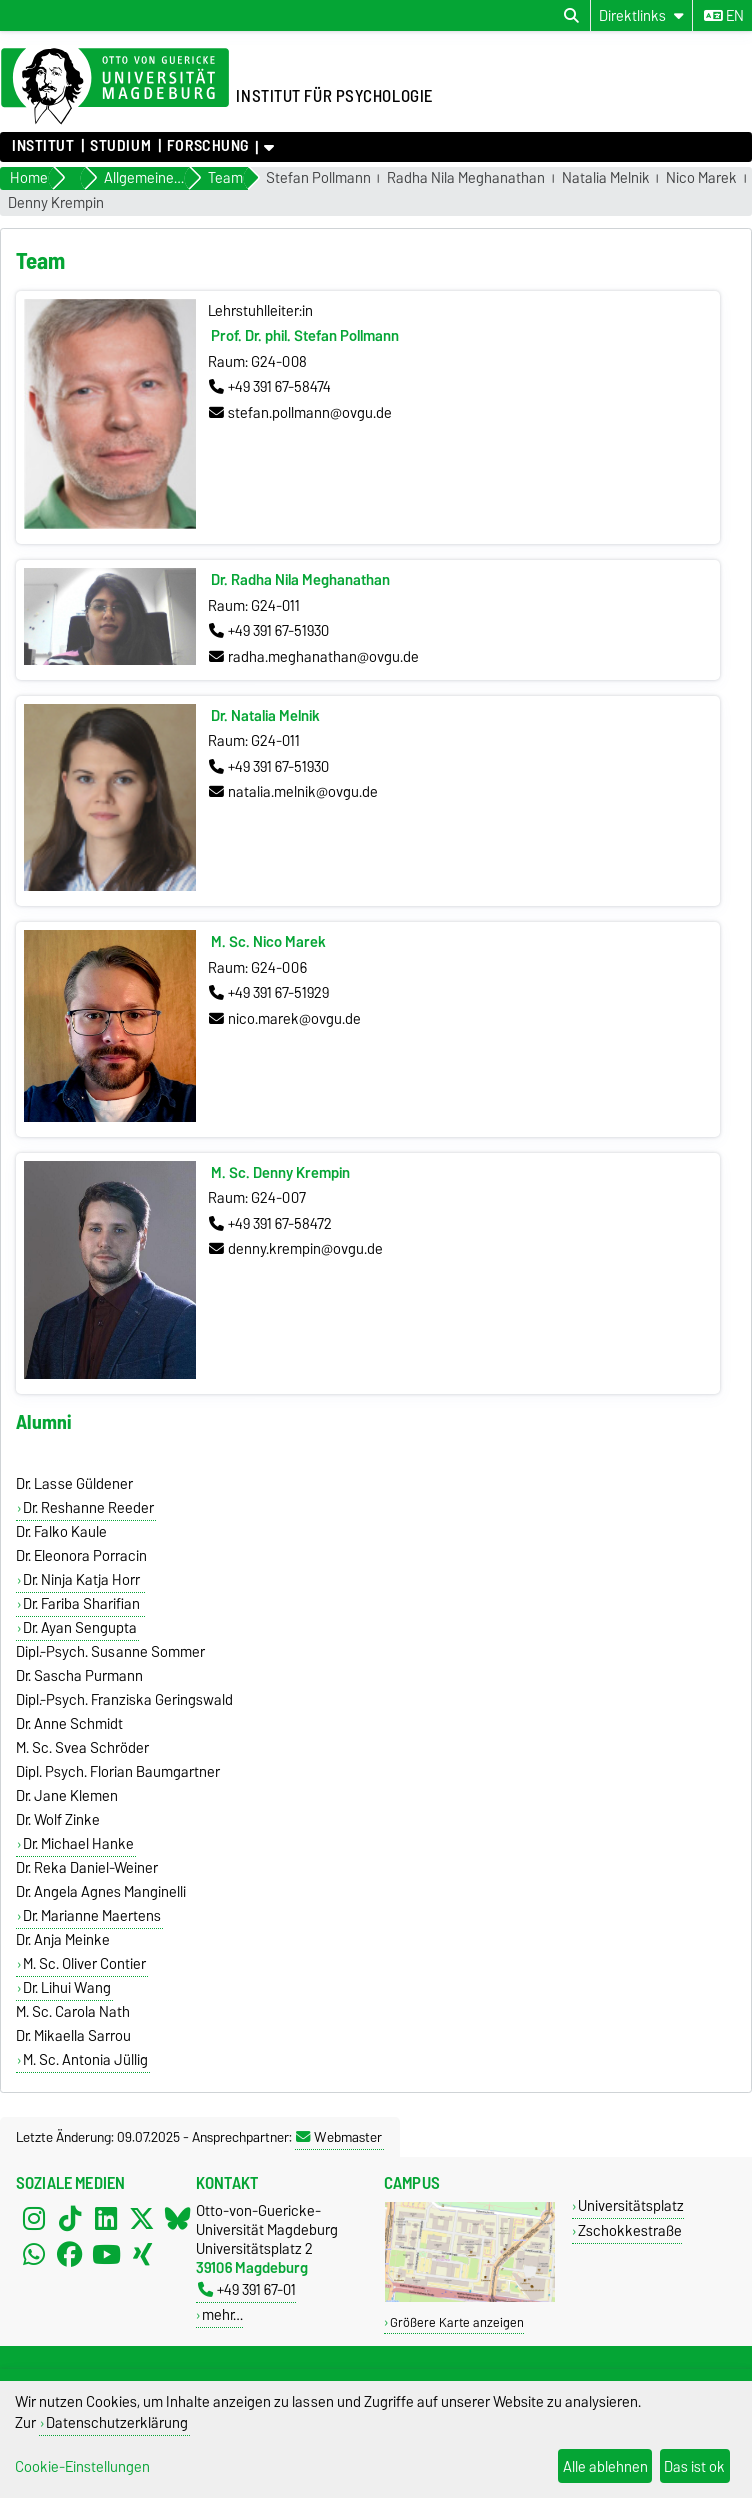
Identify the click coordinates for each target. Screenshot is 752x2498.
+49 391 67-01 (247, 2289)
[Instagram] (34, 2219)
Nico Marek (701, 178)
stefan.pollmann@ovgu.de (300, 413)
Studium (120, 146)
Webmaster (339, 2137)
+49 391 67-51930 (269, 631)
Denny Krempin (56, 203)
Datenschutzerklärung (117, 2422)
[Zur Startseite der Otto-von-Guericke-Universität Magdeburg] (115, 87)
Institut (43, 146)
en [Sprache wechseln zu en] (724, 16)
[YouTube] (106, 2255)
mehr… (222, 2314)
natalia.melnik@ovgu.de (293, 792)
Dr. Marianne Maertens (92, 1916)
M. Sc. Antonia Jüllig (85, 2060)
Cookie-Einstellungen (82, 2466)
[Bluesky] (178, 2219)
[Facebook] (70, 2255)
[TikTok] (70, 2219)
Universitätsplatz (631, 2205)
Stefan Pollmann (318, 178)
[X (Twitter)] (142, 2219)
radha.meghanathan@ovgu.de (314, 657)
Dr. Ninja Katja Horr (83, 1580)
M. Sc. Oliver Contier (84, 1964)
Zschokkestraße (630, 2230)
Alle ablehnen (605, 2466)
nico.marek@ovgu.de (285, 1019)
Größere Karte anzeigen (457, 2322)
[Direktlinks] (641, 15)
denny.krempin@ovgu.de (296, 1249)
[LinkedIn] (106, 2219)
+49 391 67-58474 (270, 387)
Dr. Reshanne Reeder (88, 1508)
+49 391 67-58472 (270, 1224)
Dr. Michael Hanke (78, 1844)
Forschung (208, 146)
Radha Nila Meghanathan (466, 178)
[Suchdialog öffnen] (571, 16)
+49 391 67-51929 (269, 993)
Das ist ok (694, 2466)
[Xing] (142, 2255)
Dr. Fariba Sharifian (83, 1604)
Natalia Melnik (606, 178)
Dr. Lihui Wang (67, 1988)
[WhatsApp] (34, 2255)
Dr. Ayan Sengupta (80, 1628)
